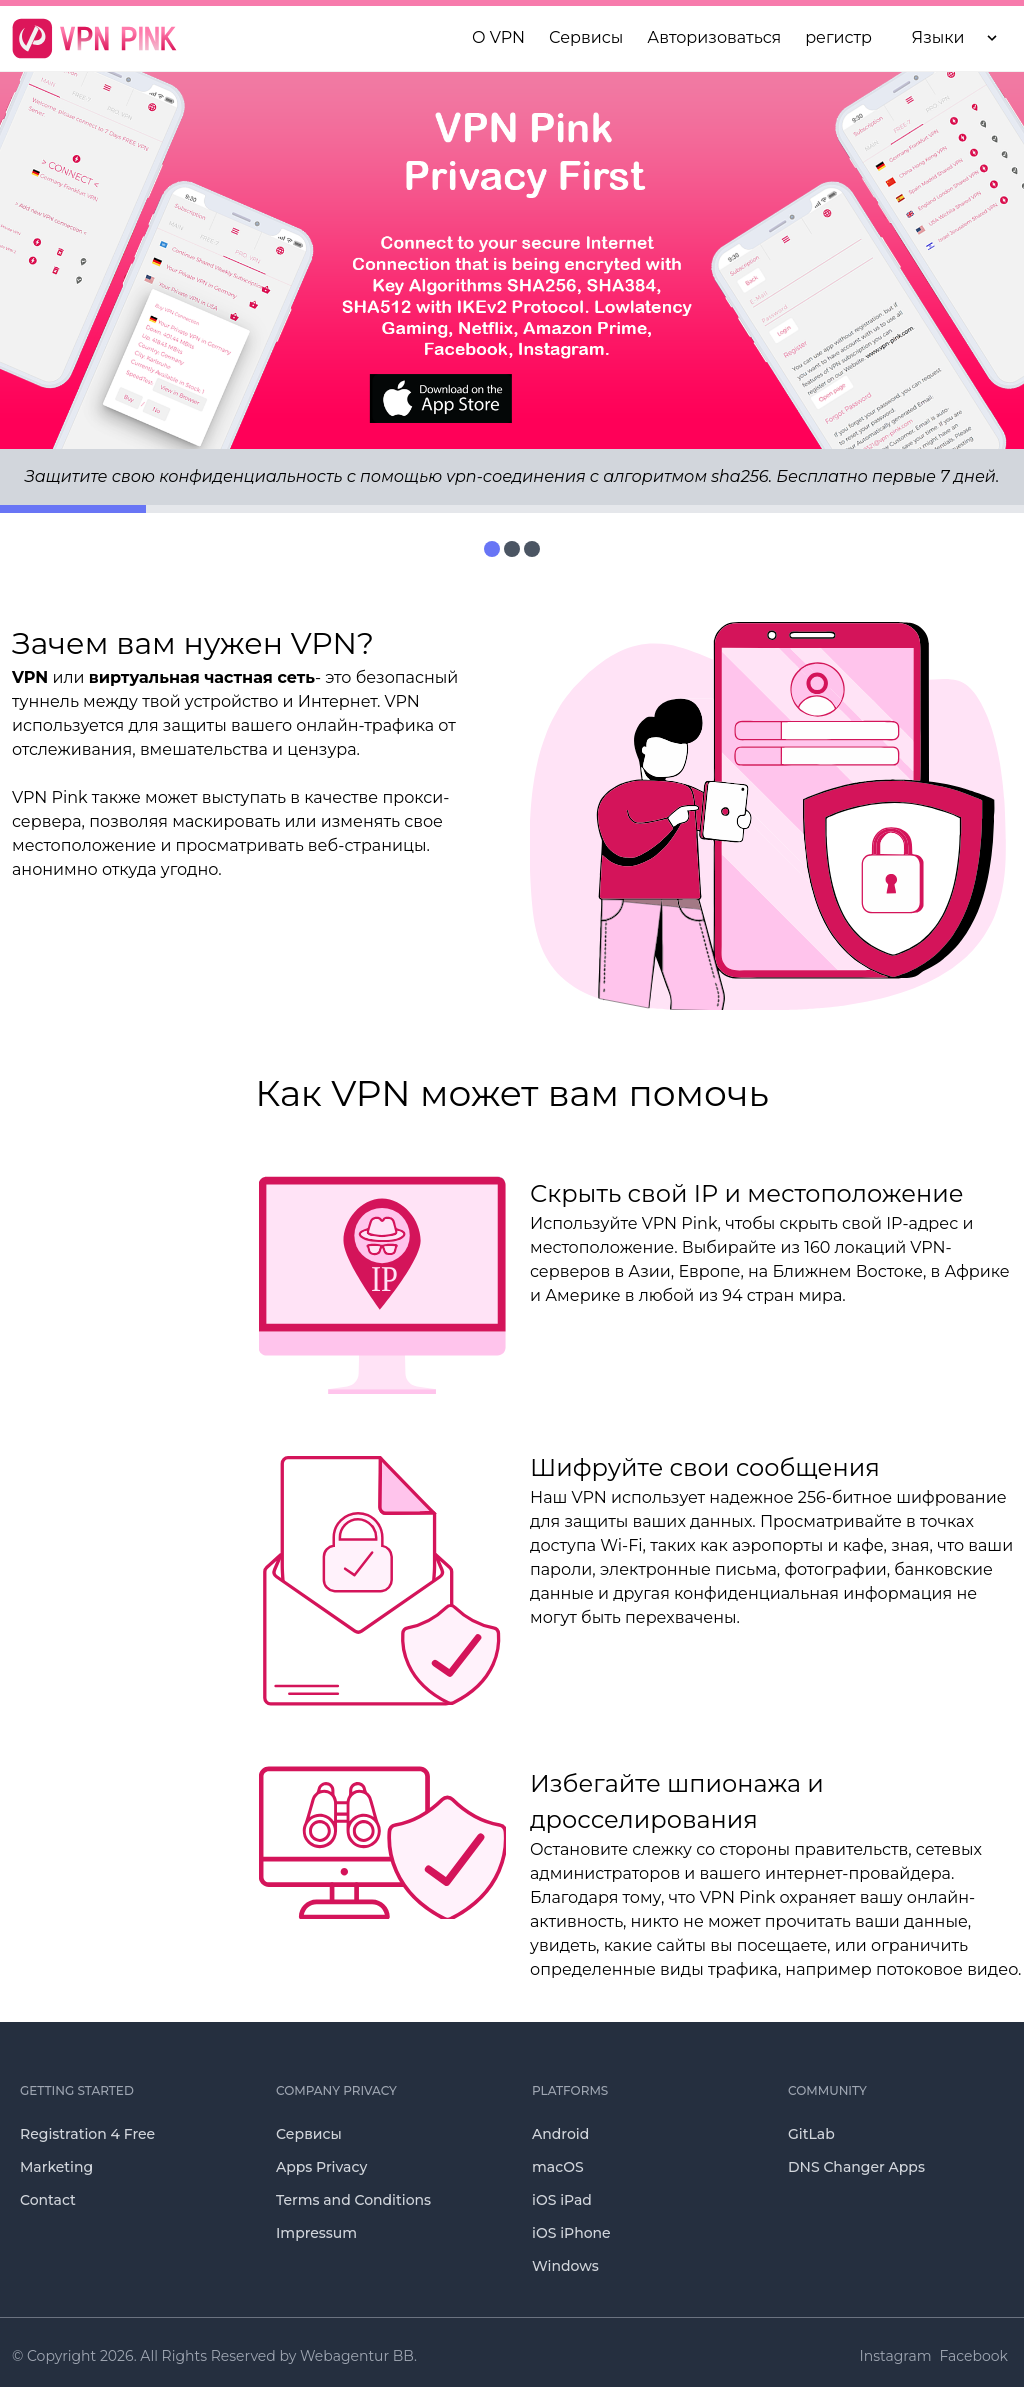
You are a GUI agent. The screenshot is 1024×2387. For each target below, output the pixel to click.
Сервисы (309, 2134)
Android (560, 2134)
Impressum (316, 2233)
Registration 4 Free (87, 2134)
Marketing (56, 2167)
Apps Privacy (321, 2167)
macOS (558, 2167)
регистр (838, 37)
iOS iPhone (571, 2233)
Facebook (974, 2356)
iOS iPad (562, 2200)
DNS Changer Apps (856, 2167)
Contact (48, 2200)
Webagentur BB (357, 2356)
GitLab (811, 2134)
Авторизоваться (714, 37)
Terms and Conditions (353, 2200)
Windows (565, 2266)
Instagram (896, 2356)
